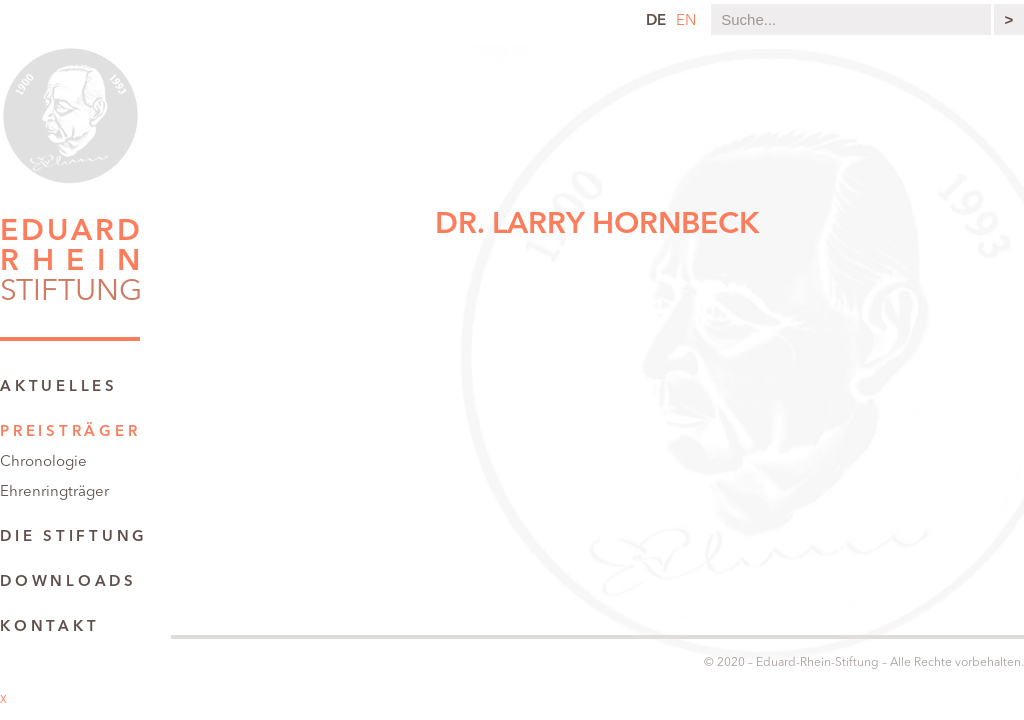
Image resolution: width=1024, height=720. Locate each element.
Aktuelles (59, 387)
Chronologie (43, 462)
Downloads (68, 582)
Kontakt (49, 627)
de (656, 21)
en (686, 21)
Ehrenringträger (54, 492)
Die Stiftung (74, 537)
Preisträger (70, 432)
